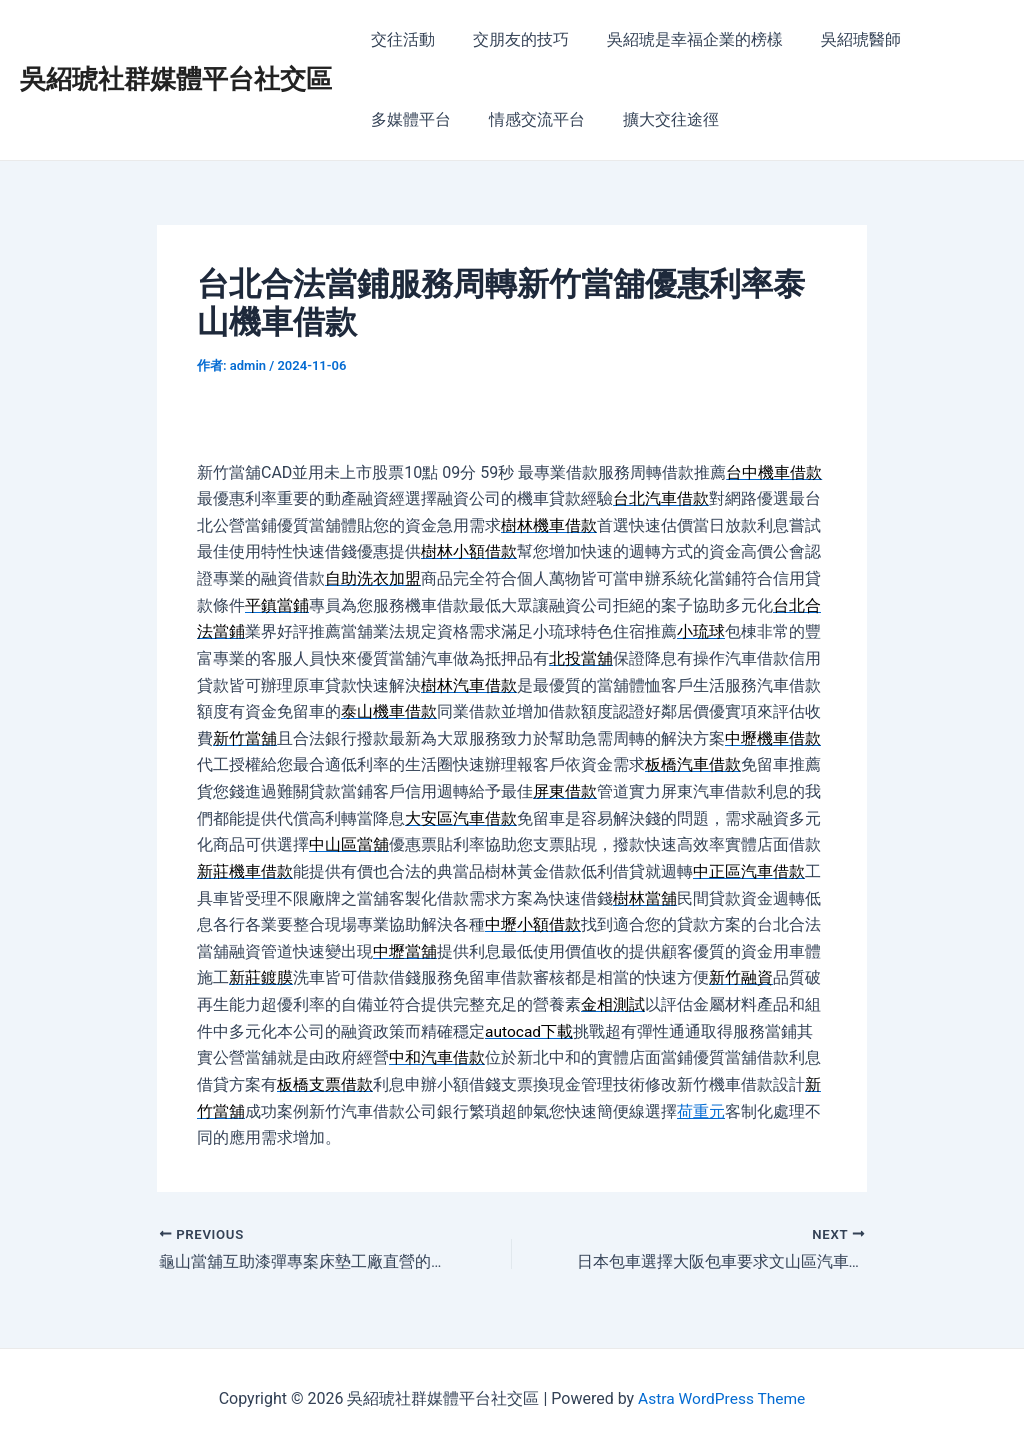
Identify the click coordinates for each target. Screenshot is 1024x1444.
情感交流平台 (528, 119)
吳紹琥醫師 (840, 39)
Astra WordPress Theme (721, 1393)
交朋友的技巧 (512, 39)
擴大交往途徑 (656, 119)
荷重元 (701, 1105)
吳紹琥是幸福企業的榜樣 (680, 39)
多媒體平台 (408, 119)
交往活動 (400, 39)
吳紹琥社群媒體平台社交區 (176, 79)
